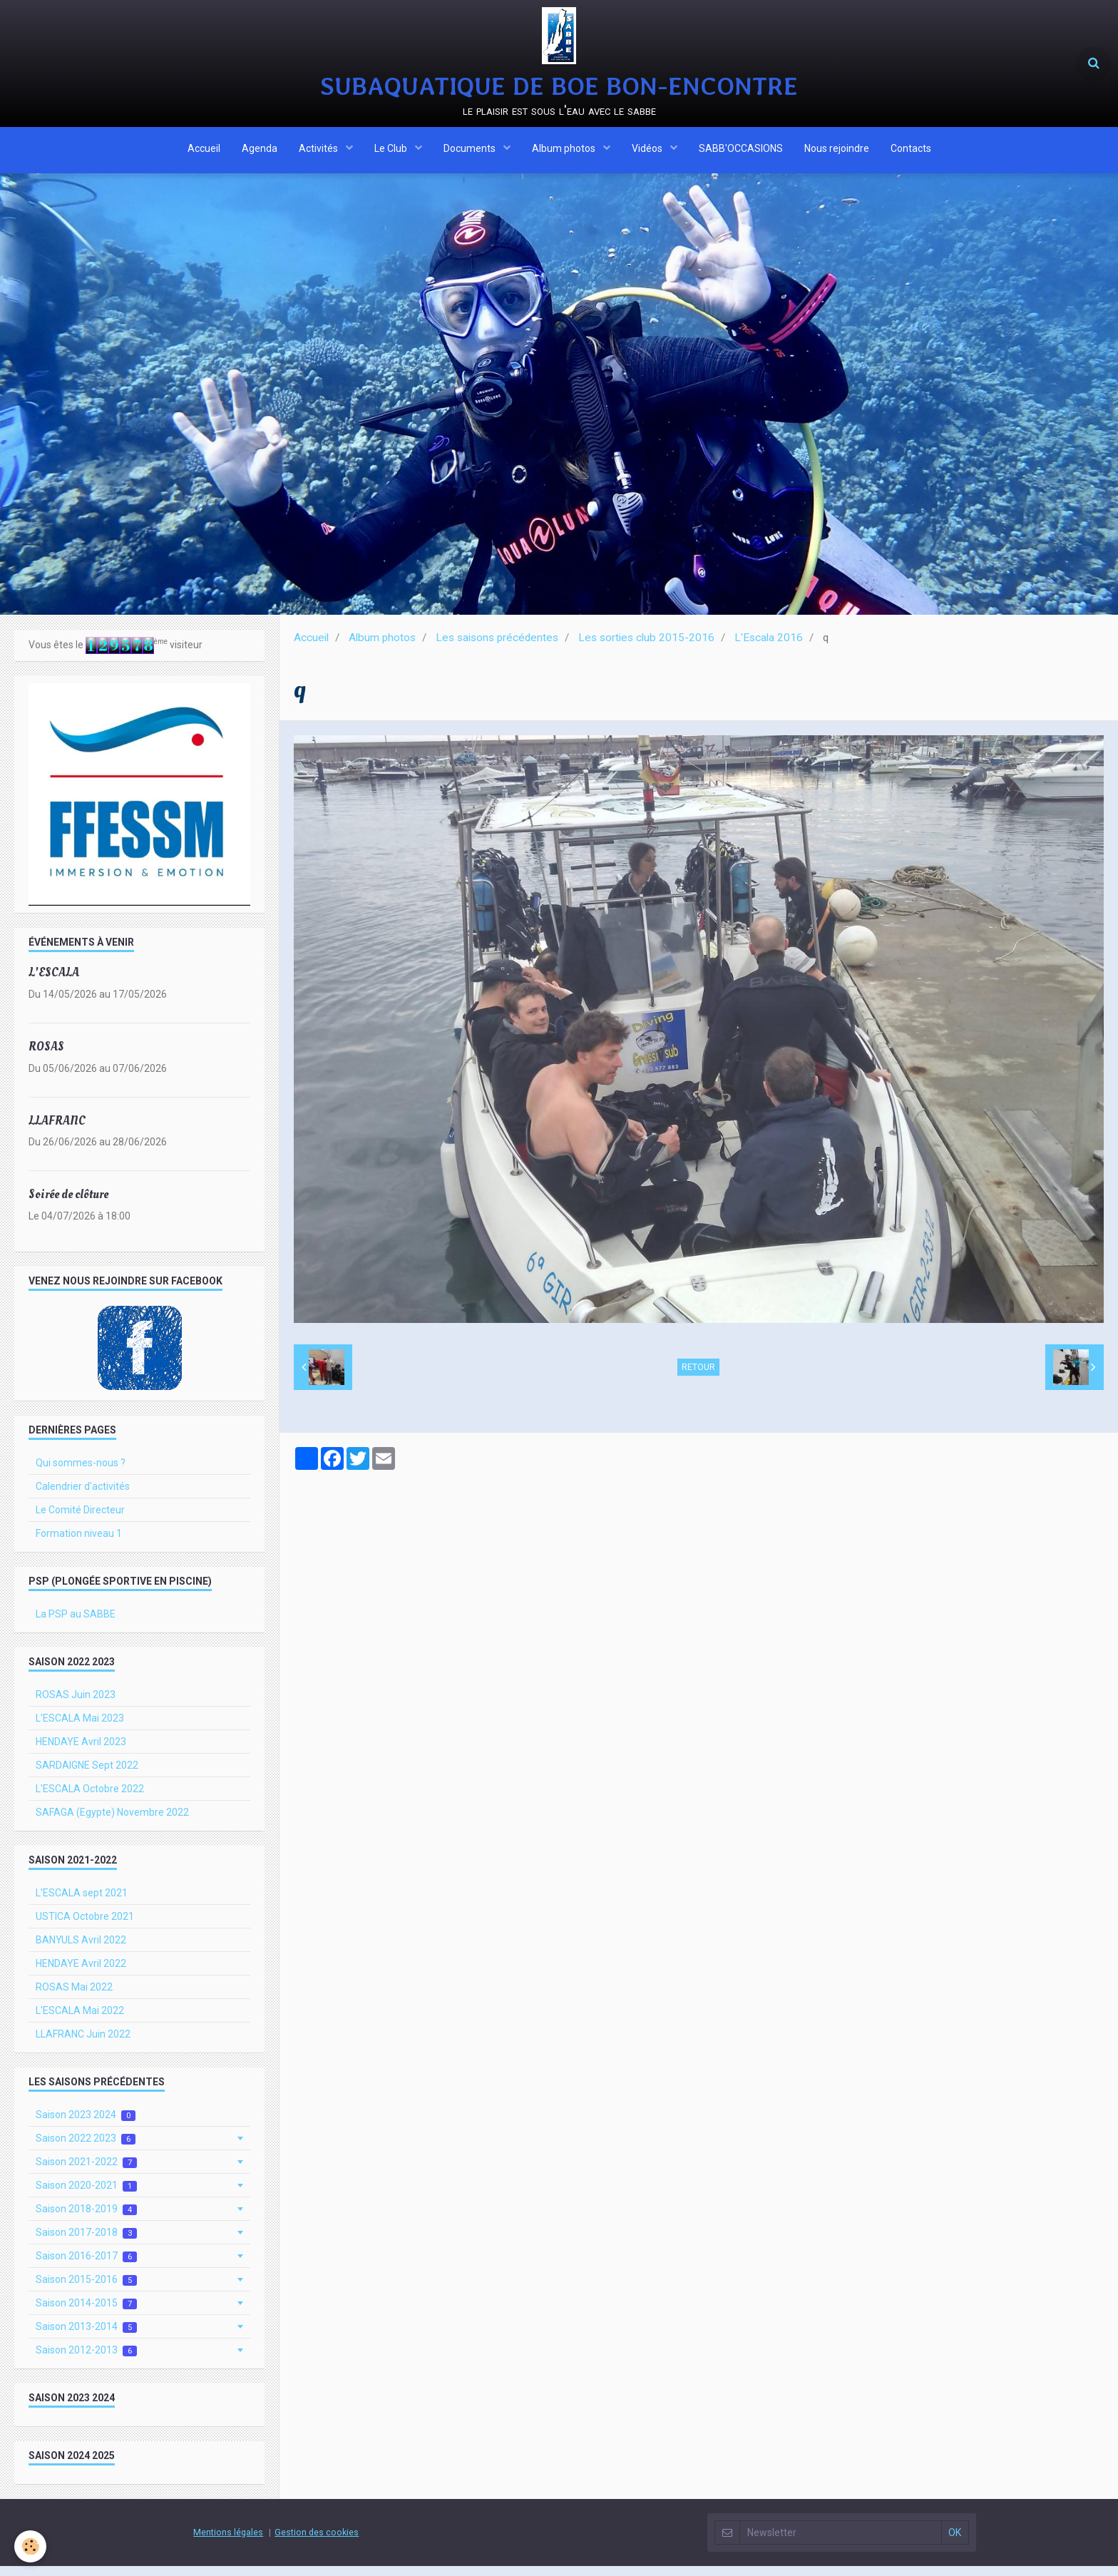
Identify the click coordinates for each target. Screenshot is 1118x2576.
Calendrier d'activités (83, 1496)
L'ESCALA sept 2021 (82, 1902)
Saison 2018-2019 (86, 2219)
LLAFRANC (57, 1130)
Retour (698, 1377)
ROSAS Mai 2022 (74, 1997)
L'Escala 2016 (768, 647)
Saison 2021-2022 (86, 2172)
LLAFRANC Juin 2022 (83, 2044)
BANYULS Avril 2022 (81, 1950)
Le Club (391, 152)
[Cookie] (30, 2546)
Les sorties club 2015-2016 (646, 647)
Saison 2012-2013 (86, 2360)
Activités (319, 152)
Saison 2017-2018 (86, 2243)
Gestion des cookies (317, 2542)
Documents (470, 152)
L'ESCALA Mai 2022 (80, 2020)
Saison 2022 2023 (85, 2148)
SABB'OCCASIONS (741, 152)
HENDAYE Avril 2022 (81, 1973)
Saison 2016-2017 (86, 2266)
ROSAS (46, 1056)
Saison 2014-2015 (86, 2313)
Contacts (911, 152)
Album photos (565, 152)
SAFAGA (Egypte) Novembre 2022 (112, 1822)
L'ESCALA (54, 982)
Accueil (204, 152)
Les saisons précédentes (497, 647)
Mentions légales (228, 2542)
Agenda (259, 152)
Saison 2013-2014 (86, 2337)
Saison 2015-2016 (86, 2290)
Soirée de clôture (68, 1204)
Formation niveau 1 (79, 1543)
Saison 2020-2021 (86, 2195)
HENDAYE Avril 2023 (81, 1751)
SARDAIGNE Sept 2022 (87, 1775)
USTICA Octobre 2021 (85, 1926)
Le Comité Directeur (80, 1519)
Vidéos (648, 152)
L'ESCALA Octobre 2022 (90, 1798)
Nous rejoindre (836, 152)
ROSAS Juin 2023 (76, 1704)
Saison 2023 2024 (85, 2125)
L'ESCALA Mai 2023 (80, 1728)
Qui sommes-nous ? (80, 1472)
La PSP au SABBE (76, 1624)
